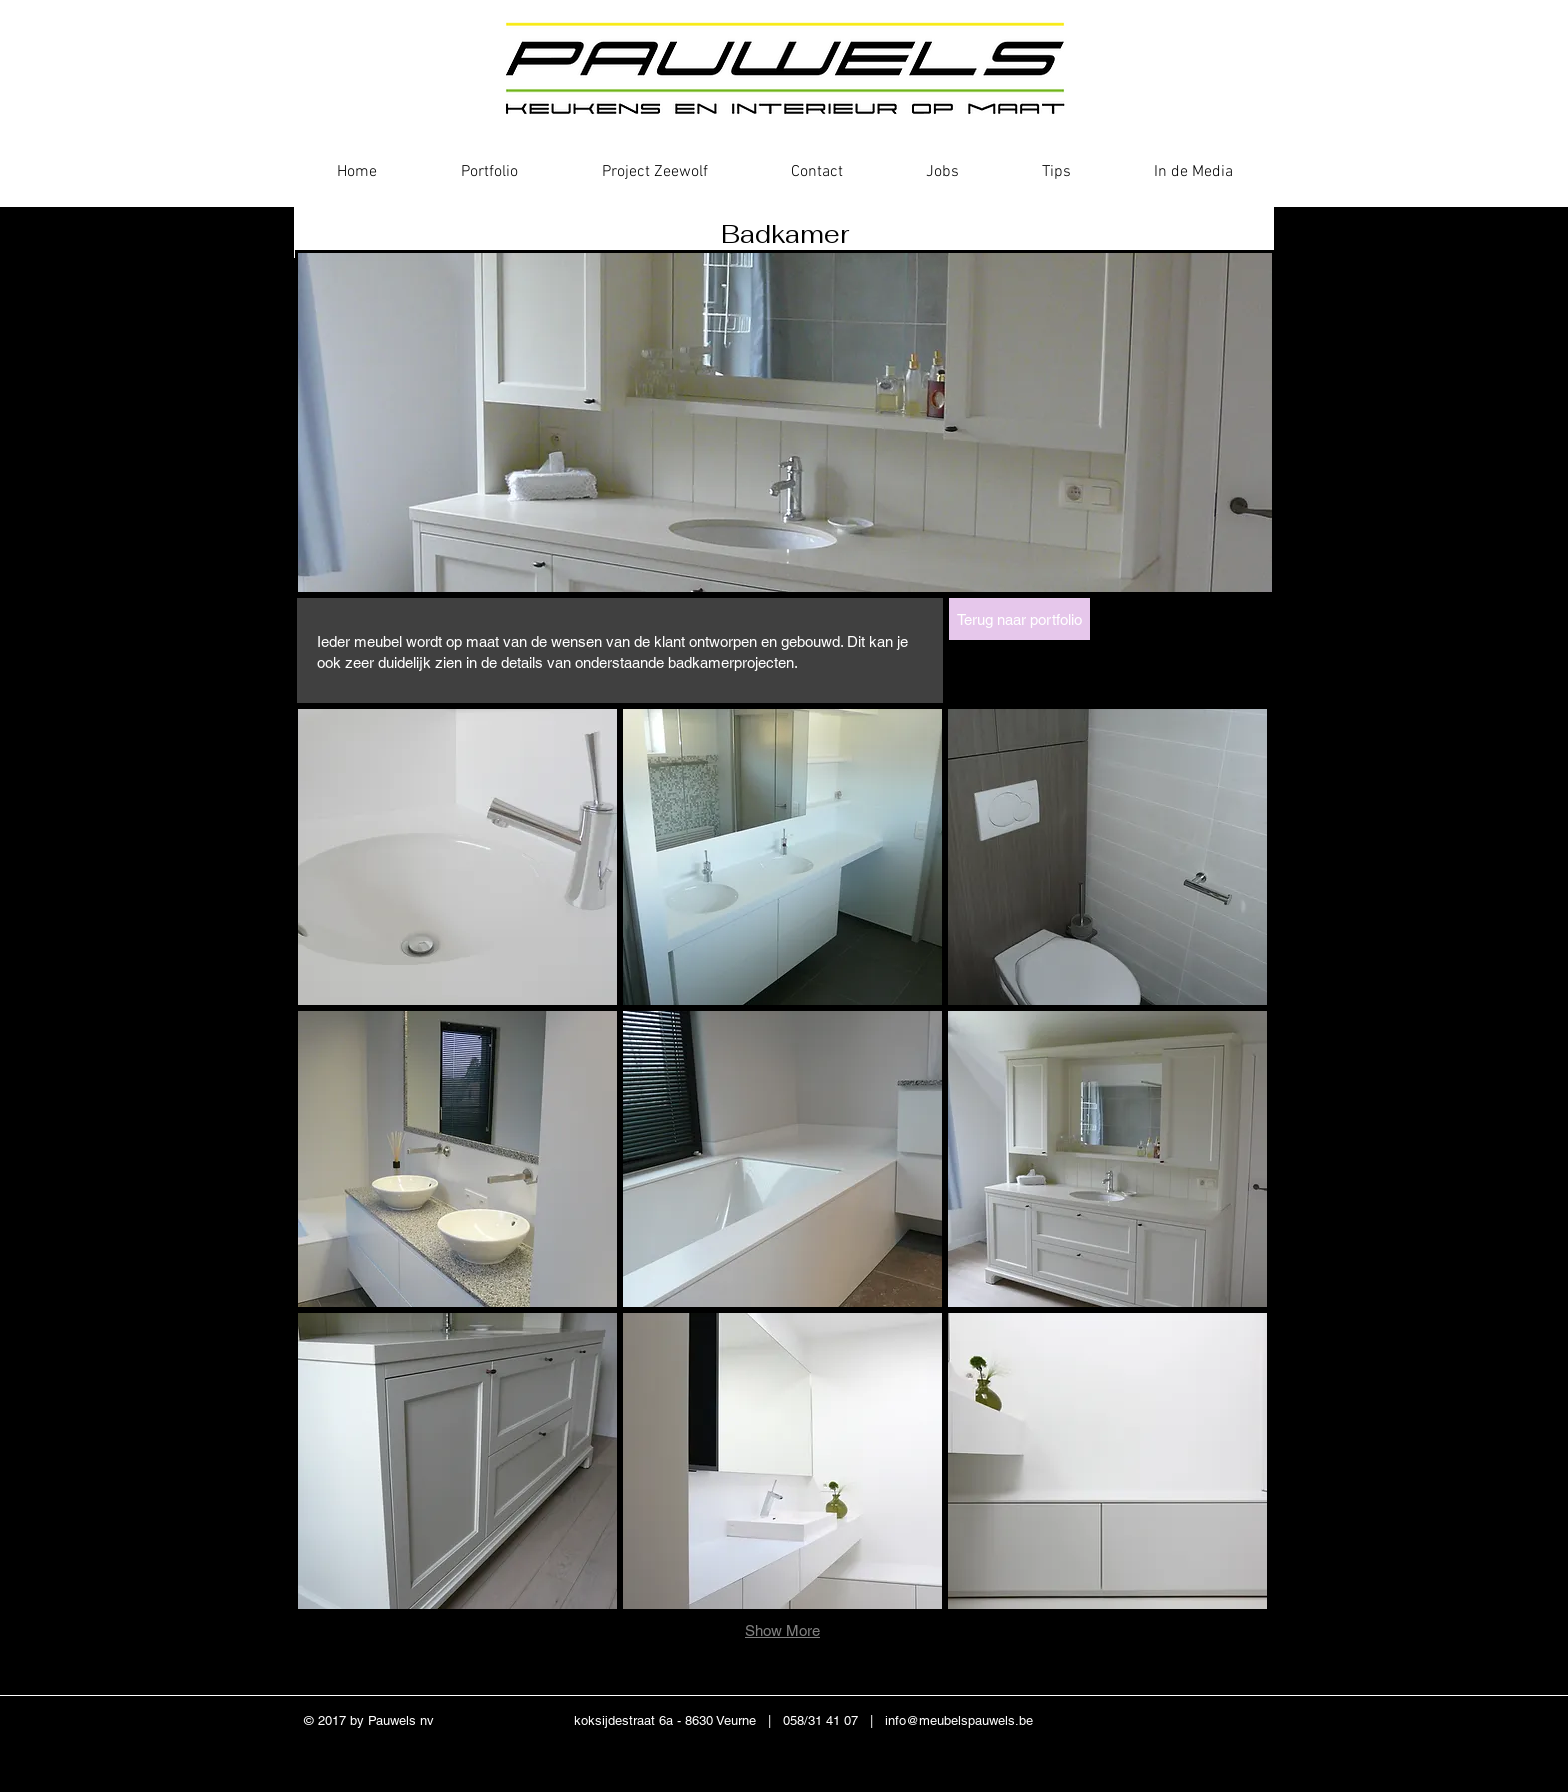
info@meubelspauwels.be (959, 1720)
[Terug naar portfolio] (1019, 619)
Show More (782, 1630)
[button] (457, 857)
